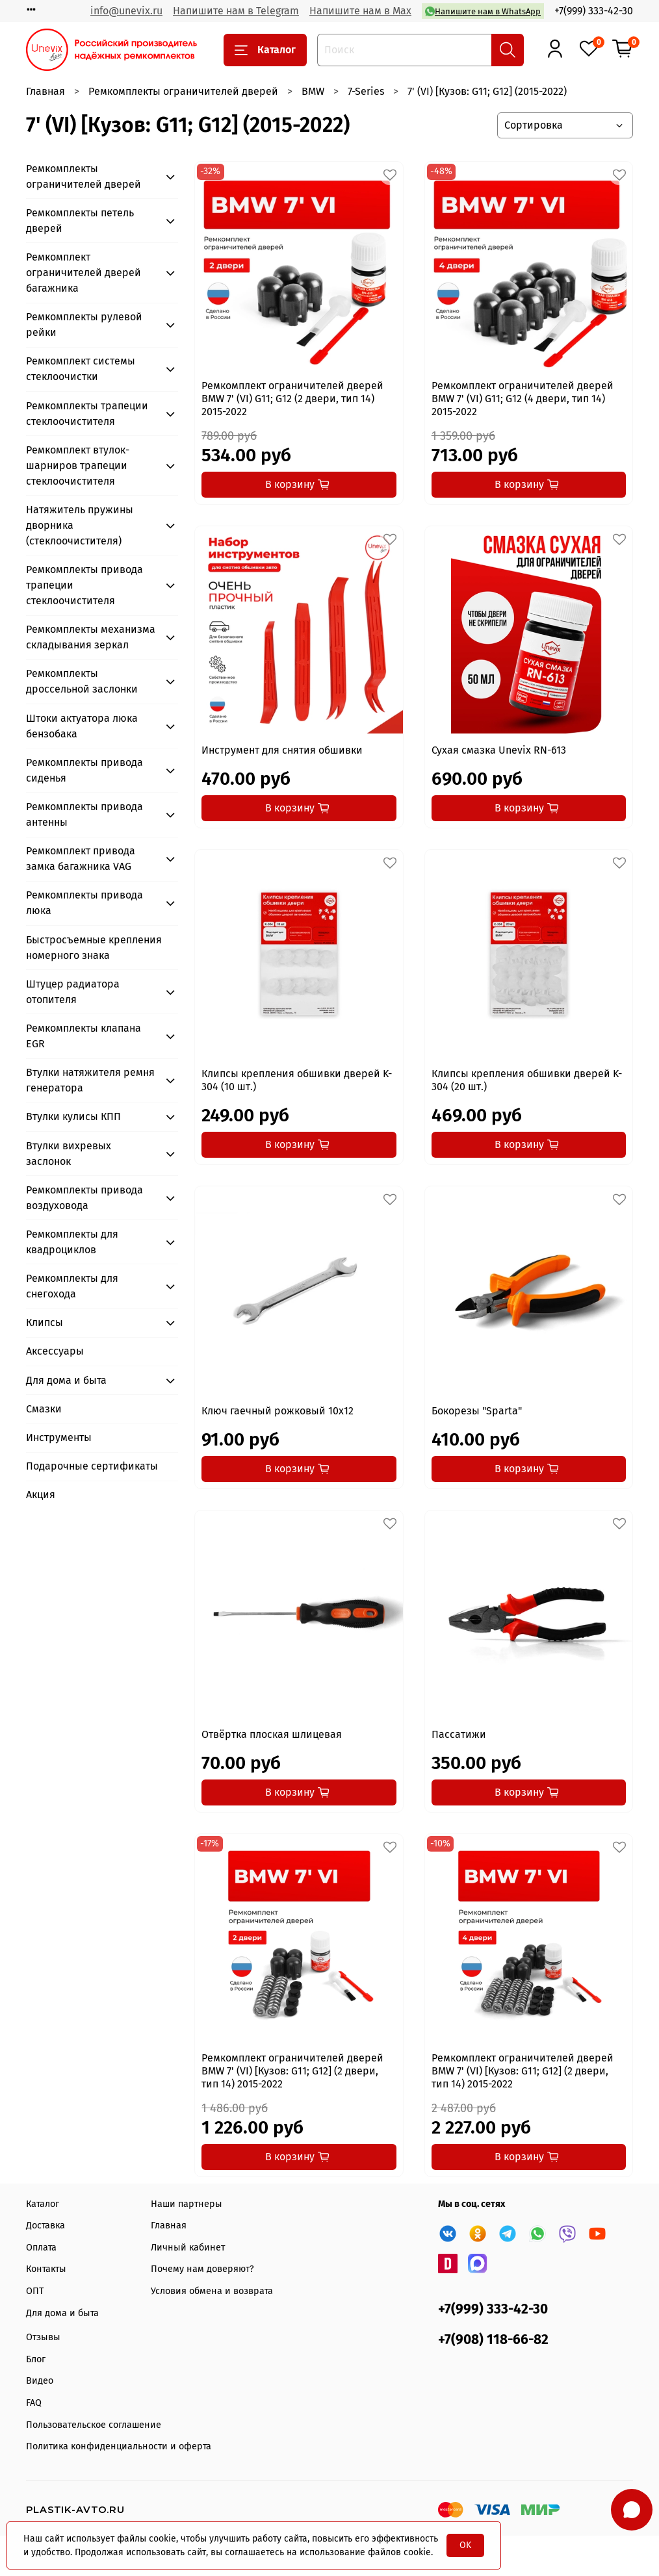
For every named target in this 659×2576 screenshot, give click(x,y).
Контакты (46, 2269)
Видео (39, 2380)
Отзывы (43, 2337)
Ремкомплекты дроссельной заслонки (82, 681)
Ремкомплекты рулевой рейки (84, 324)
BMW (313, 91)
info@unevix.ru (126, 11)
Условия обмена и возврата (212, 2291)
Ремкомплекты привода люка (84, 903)
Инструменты (59, 1437)
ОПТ (35, 2291)
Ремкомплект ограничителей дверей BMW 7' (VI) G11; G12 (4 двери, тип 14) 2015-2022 (523, 398)
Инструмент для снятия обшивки (282, 750)
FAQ (34, 2402)
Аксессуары (55, 1351)
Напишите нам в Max (360, 11)
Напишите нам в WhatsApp (483, 11)
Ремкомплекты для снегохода (72, 1286)
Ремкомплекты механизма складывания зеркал (90, 637)
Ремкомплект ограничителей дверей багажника (83, 272)
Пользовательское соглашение (93, 2424)
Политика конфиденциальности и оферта (118, 2446)
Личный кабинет (188, 2247)
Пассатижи (459, 1734)
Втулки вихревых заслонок (68, 1153)
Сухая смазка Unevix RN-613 (499, 750)
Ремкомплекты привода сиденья (84, 770)
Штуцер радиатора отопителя (73, 992)
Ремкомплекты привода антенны (84, 814)
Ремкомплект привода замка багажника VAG (80, 859)
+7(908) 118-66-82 (493, 2340)
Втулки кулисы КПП (73, 1116)
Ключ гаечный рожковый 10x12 (277, 1411)
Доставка (45, 2225)
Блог (35, 2359)
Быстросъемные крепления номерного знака (94, 948)
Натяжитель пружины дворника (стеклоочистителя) (79, 525)
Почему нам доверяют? (202, 2269)
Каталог (265, 50)
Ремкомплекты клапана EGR (83, 1036)
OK (465, 2545)
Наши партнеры (186, 2204)
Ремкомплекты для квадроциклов (72, 1242)
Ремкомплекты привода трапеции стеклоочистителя (84, 585)
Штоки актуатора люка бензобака (82, 726)
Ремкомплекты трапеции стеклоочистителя (87, 413)
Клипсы (44, 1322)
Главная (45, 91)
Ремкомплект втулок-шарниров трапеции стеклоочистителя (77, 465)
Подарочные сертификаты (92, 1466)
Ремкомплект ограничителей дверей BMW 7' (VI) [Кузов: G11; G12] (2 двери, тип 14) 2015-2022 (292, 2071)
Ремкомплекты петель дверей (80, 221)
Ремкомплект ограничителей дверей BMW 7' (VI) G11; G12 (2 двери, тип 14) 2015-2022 (292, 398)
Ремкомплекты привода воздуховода (84, 1198)
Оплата (41, 2247)
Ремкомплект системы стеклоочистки (80, 369)
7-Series (366, 91)
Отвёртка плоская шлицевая (271, 1734)
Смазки (44, 1409)
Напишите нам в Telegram (236, 11)
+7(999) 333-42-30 (593, 11)
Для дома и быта (66, 1380)
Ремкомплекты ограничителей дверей (183, 91)
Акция (40, 1494)
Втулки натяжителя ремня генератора (90, 1080)
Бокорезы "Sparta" (477, 1411)
